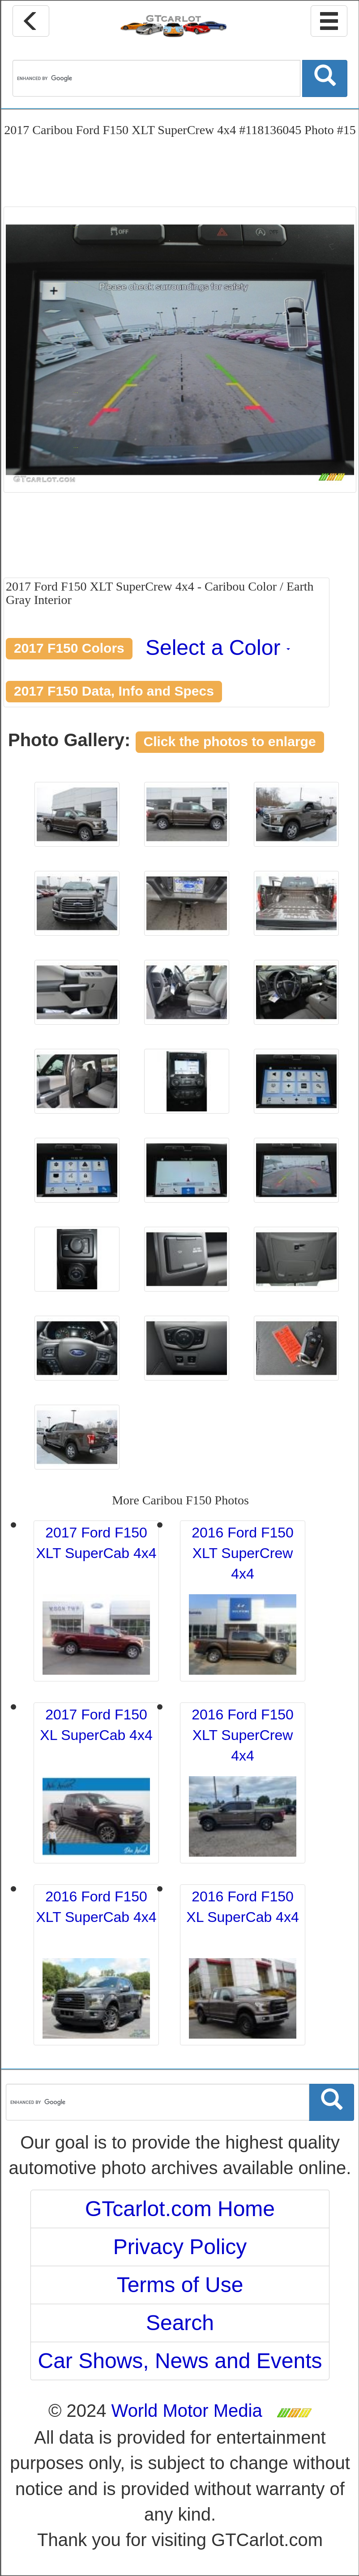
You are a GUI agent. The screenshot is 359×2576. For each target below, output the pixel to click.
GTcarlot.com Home (180, 2209)
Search (180, 2323)
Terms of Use (180, 2285)
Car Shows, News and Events (180, 2361)
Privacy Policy (180, 2247)
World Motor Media (186, 2410)
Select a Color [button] (217, 647)
